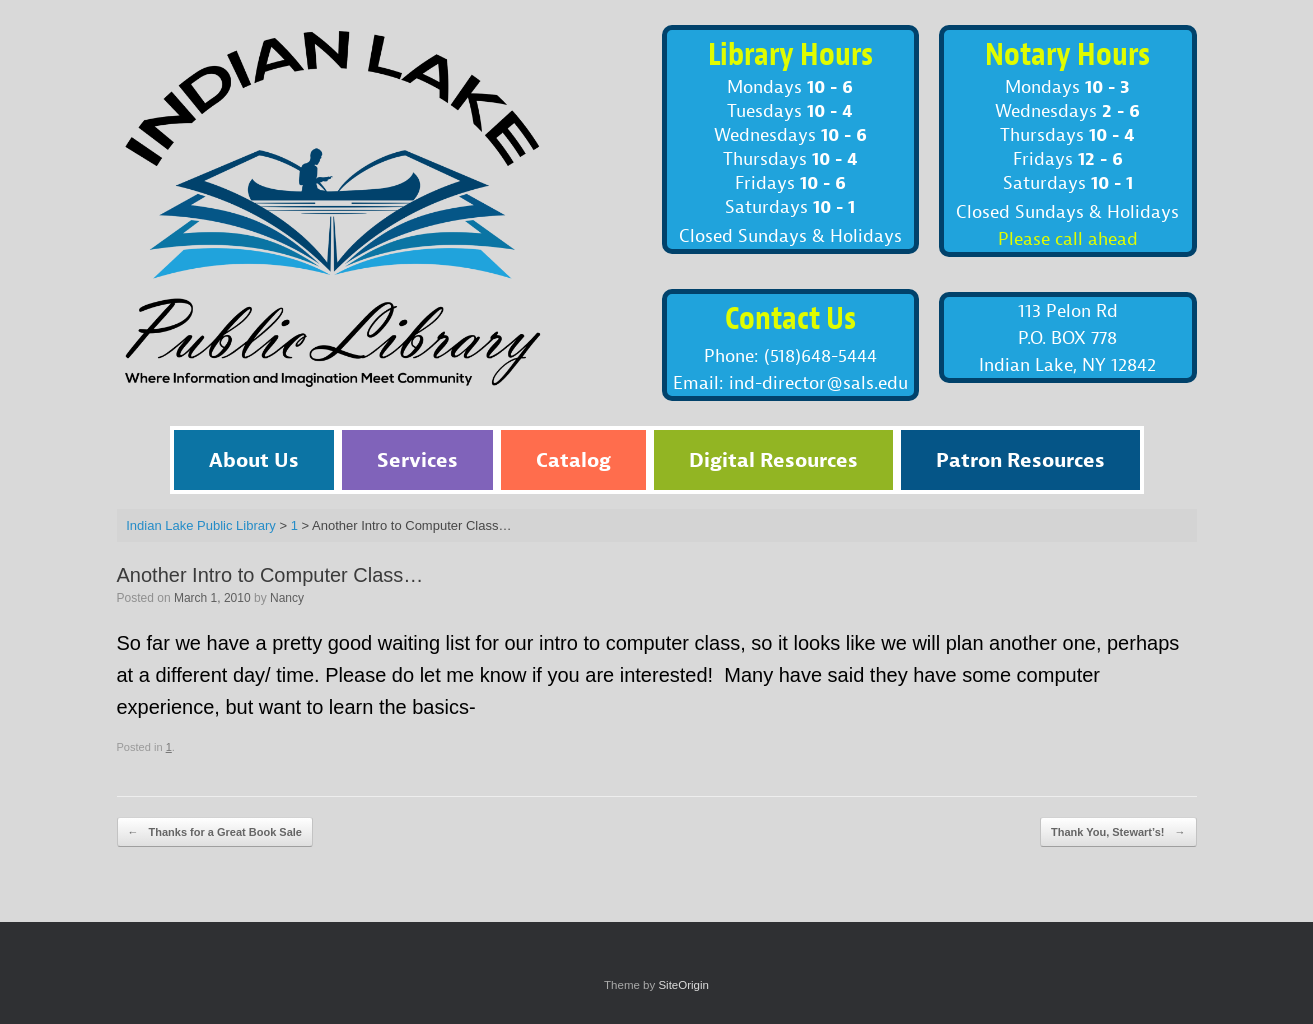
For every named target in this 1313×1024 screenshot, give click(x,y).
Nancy (287, 598)
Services (417, 459)
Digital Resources (773, 459)
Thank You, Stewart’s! (1118, 832)
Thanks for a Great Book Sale (215, 832)
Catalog (573, 459)
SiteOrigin (683, 985)
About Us (254, 459)
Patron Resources (1020, 459)
